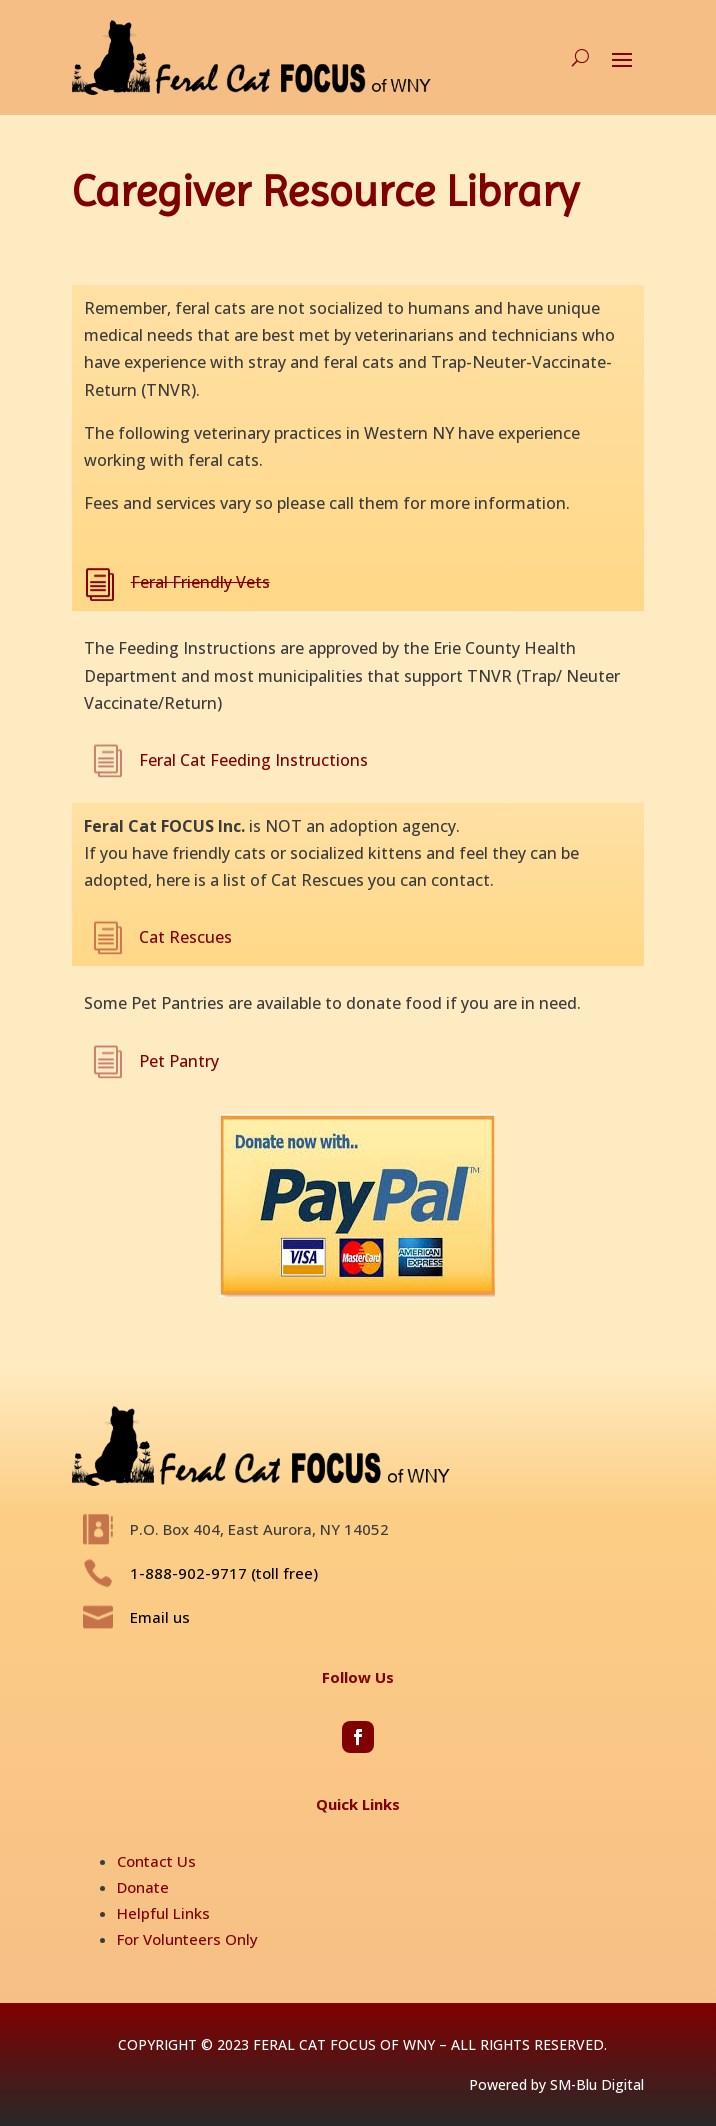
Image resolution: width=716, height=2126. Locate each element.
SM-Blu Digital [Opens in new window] (597, 2084)
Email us (160, 1617)
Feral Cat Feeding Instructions (253, 760)
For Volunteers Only (187, 1939)
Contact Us (156, 1861)
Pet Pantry (179, 1061)
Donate (143, 1887)
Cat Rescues (185, 937)
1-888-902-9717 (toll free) (224, 1573)
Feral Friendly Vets (200, 582)
